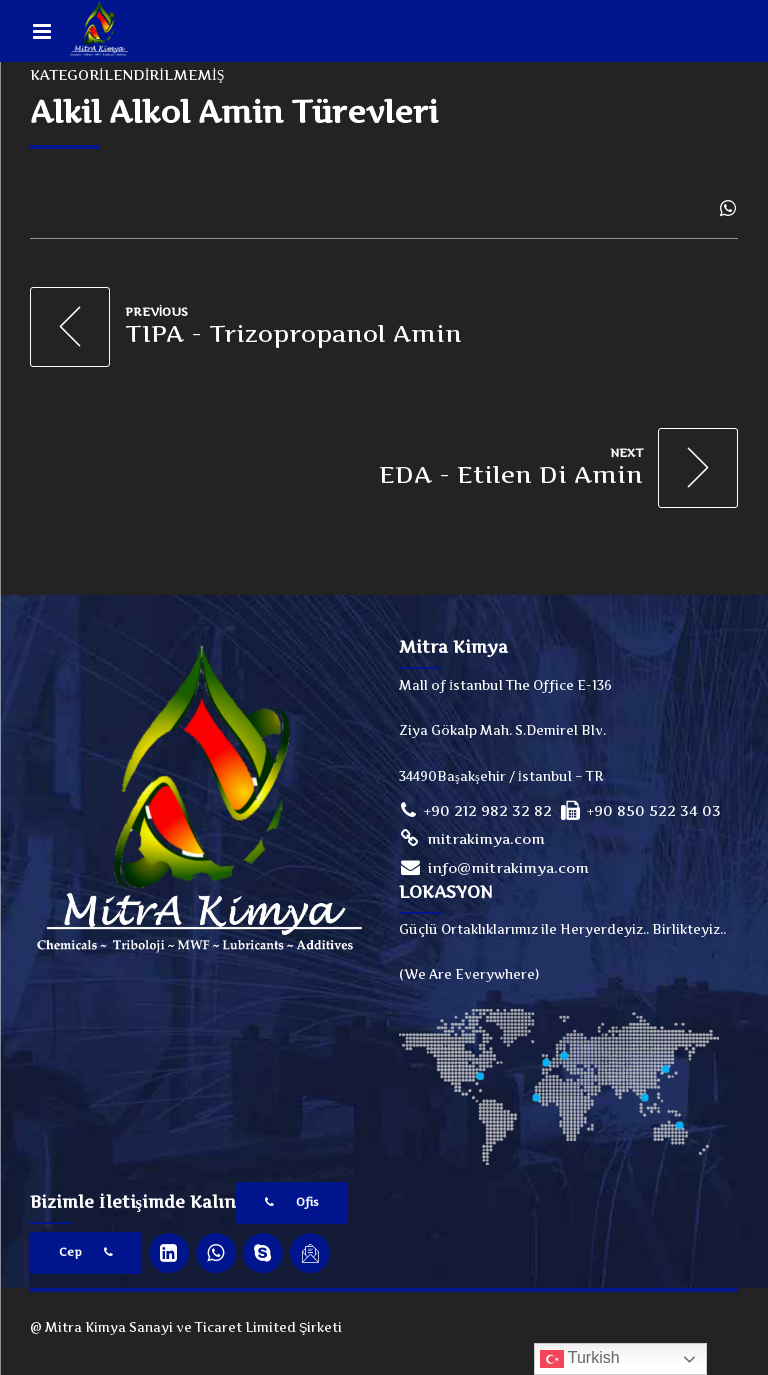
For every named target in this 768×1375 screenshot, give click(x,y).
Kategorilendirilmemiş (127, 74)
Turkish (580, 1359)
